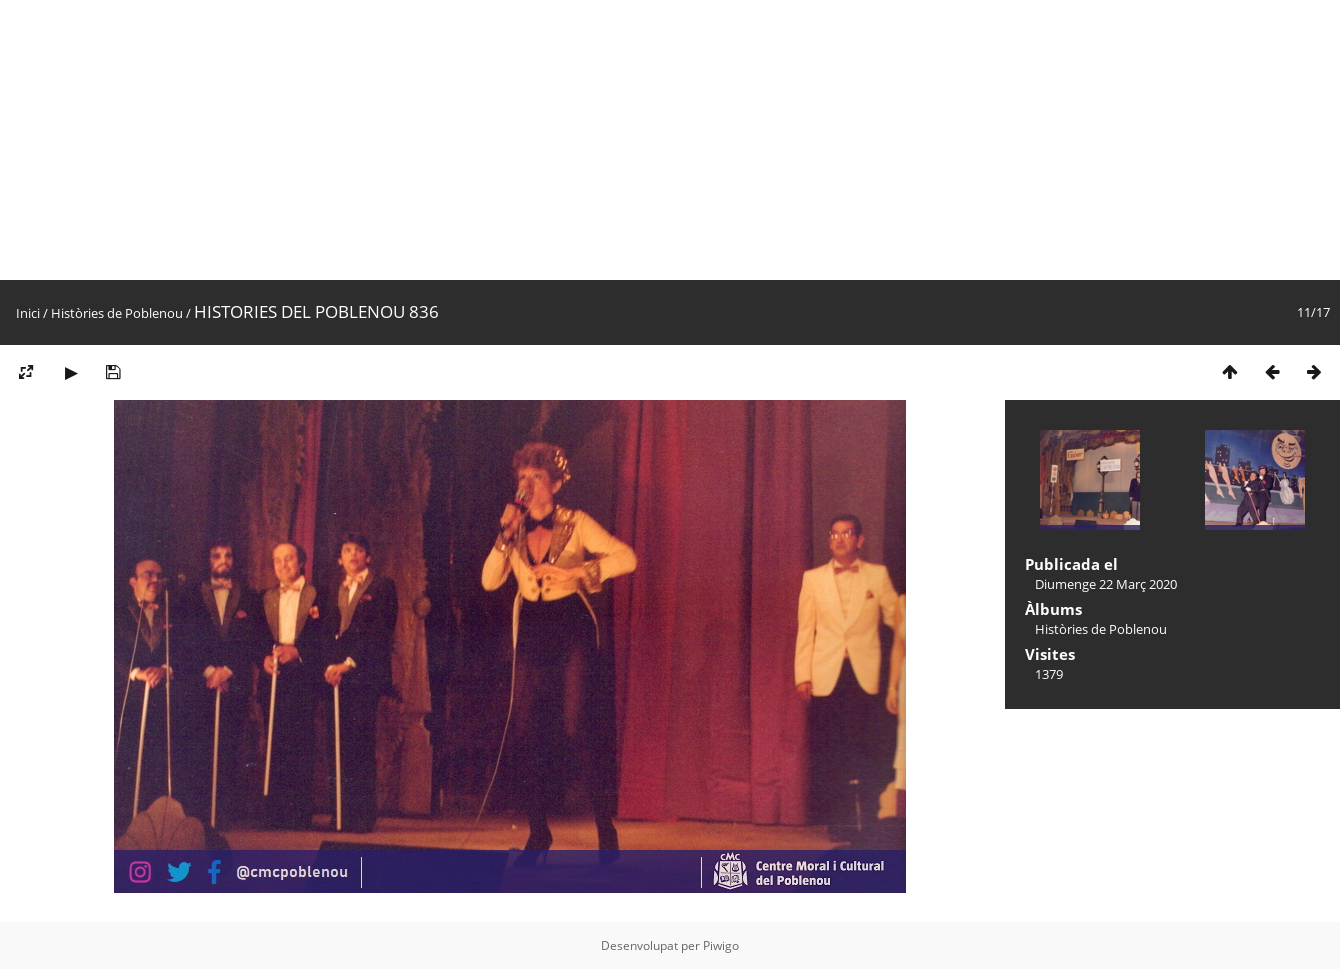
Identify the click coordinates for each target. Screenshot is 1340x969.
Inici (28, 313)
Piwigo (721, 945)
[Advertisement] (600, 140)
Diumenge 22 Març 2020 (1106, 584)
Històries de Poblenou (117, 313)
